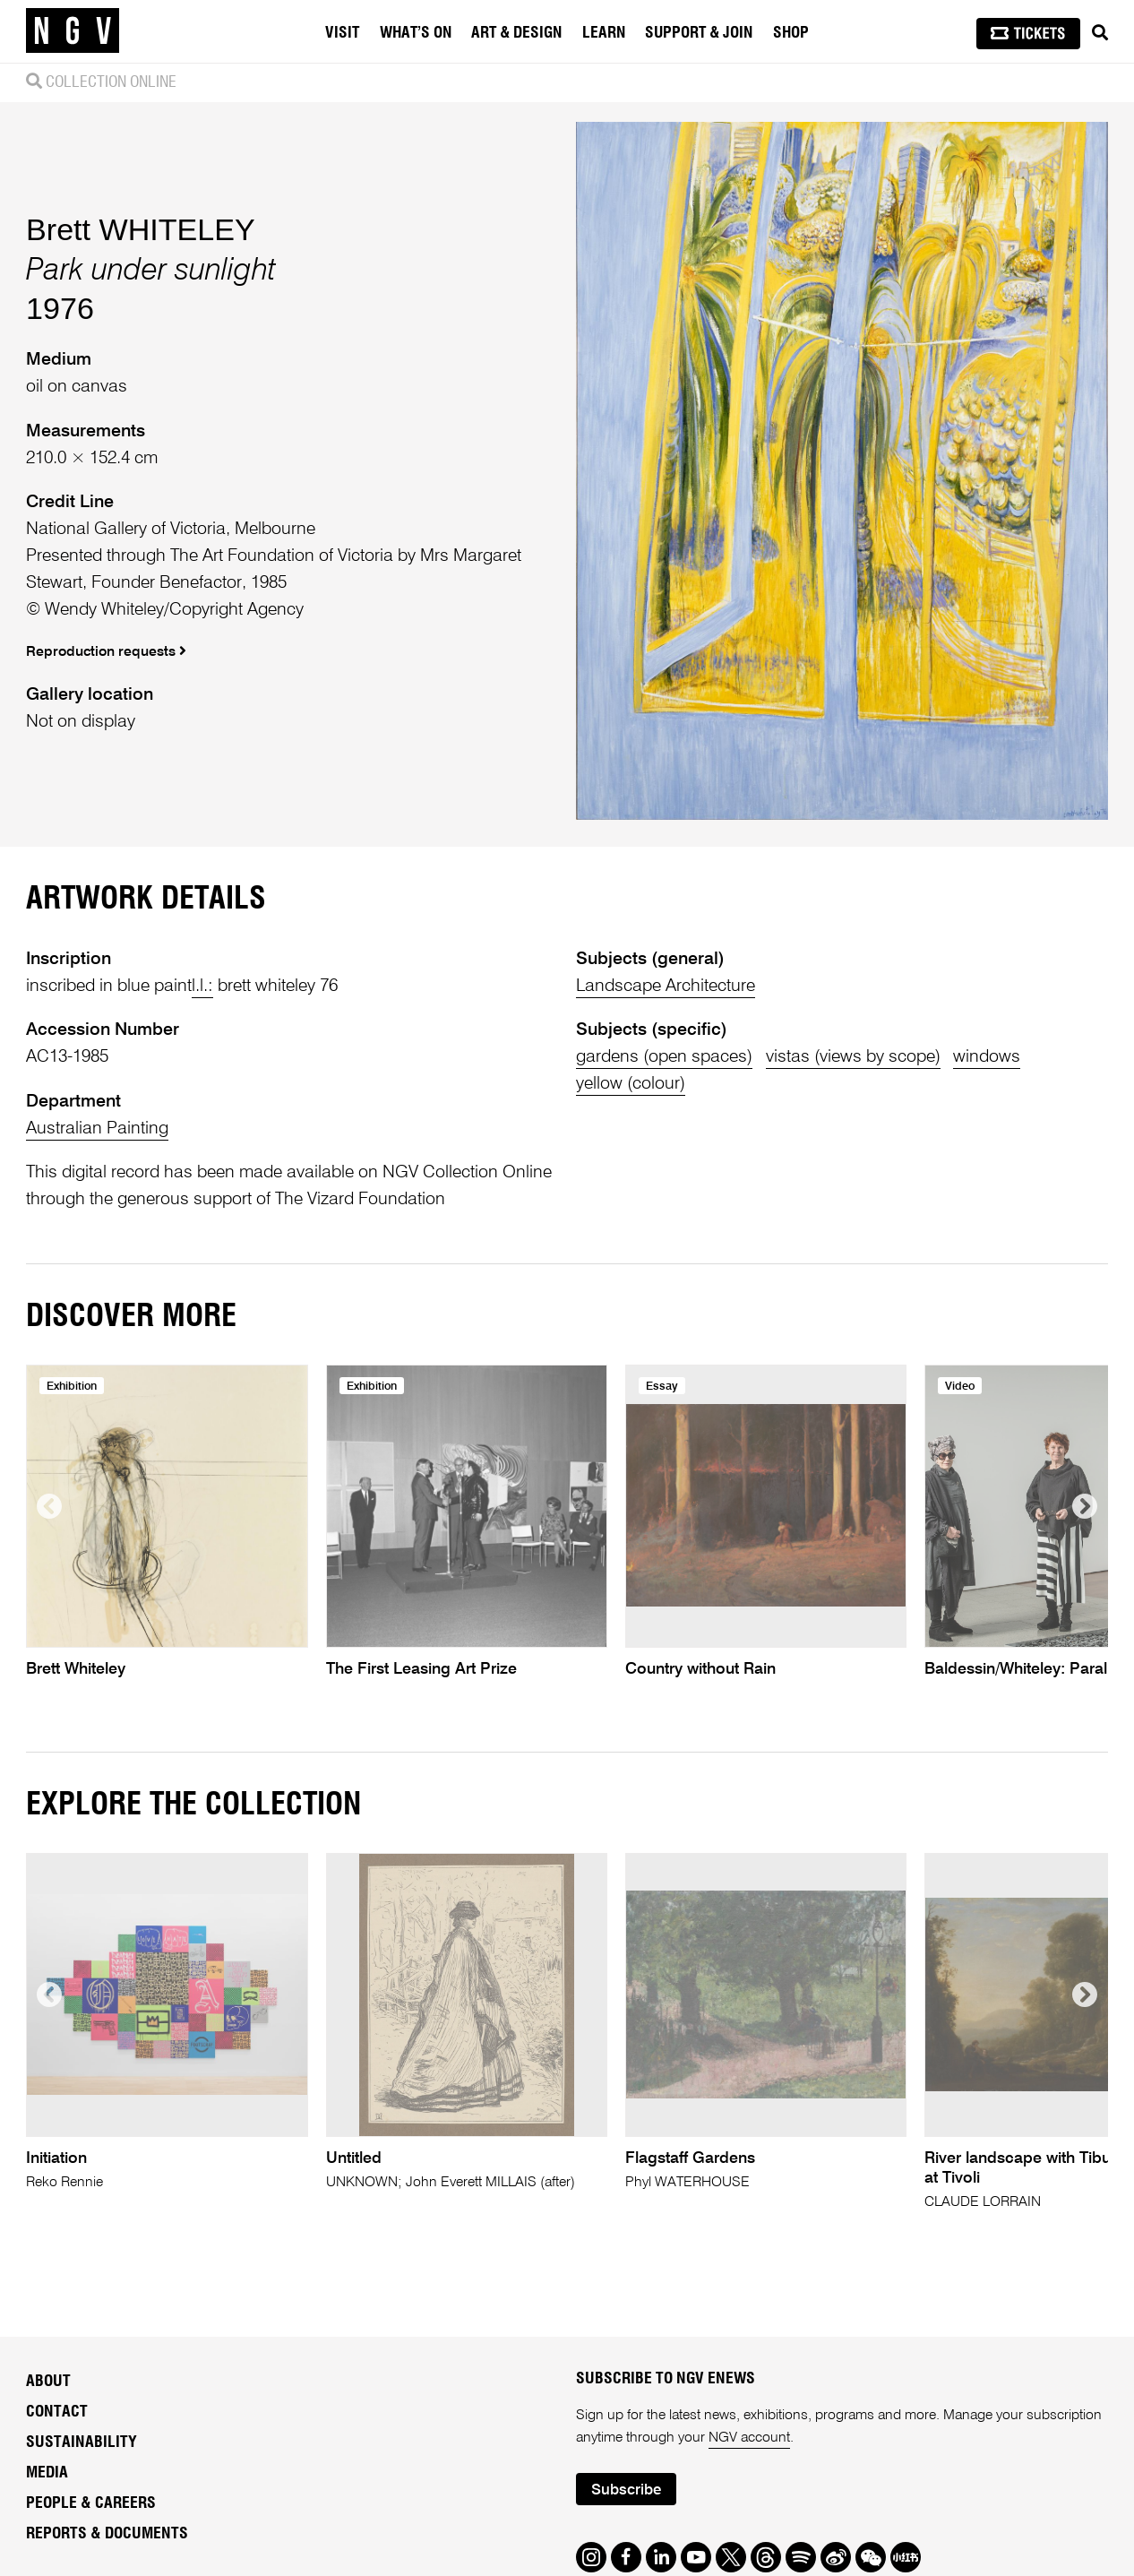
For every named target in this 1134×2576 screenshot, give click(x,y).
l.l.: (202, 986)
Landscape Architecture (665, 986)
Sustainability (81, 2442)
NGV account (749, 2438)
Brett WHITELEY (140, 229)
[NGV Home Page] (72, 31)
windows (986, 1056)
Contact (57, 2412)
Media (47, 2473)
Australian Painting (97, 1128)
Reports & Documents (107, 2534)
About (48, 2382)
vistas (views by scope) (853, 1056)
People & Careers (91, 2503)
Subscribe (626, 2490)
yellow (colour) (630, 1083)
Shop (791, 33)
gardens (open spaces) (664, 1056)
